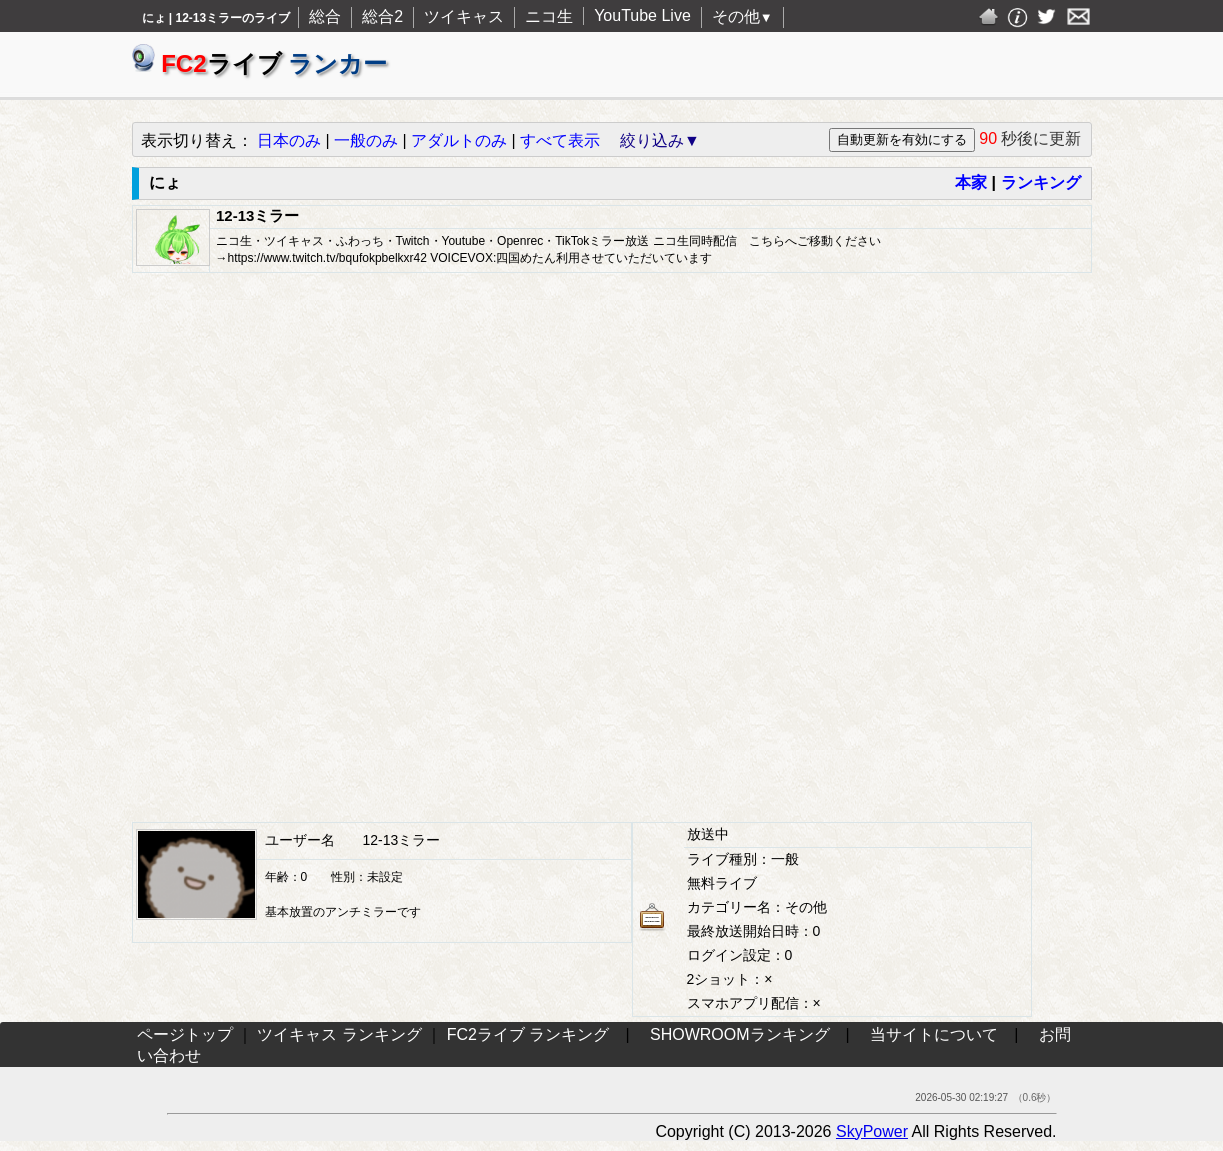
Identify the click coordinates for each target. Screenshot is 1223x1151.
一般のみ (366, 140)
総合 (325, 16)
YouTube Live (642, 15)
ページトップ (185, 1034)
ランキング (1041, 182)
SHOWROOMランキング (740, 1034)
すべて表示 (560, 140)
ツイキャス (464, 16)
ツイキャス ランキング (339, 1034)
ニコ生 (549, 16)
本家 (971, 182)
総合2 (382, 16)
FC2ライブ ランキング (528, 1034)
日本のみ (289, 140)
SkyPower (872, 1131)
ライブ (260, 63)
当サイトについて (934, 1034)
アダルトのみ (459, 140)
